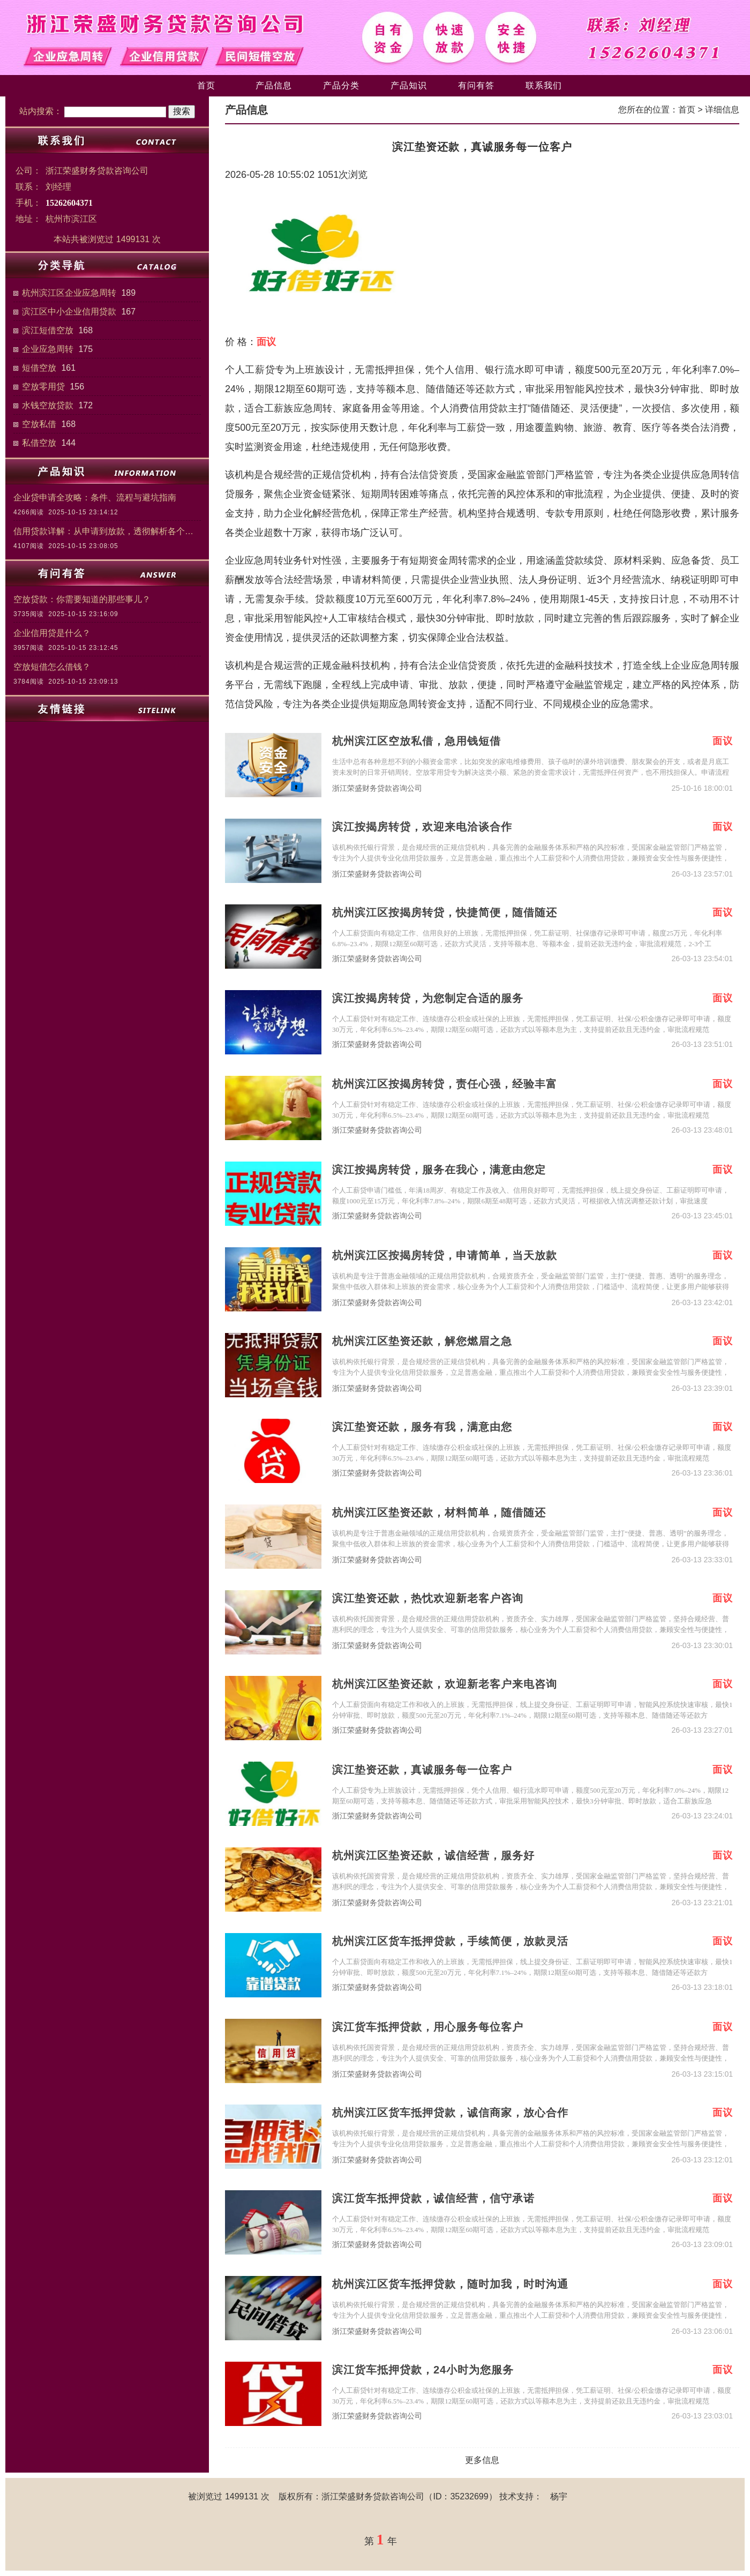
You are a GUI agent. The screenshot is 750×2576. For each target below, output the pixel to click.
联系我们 (544, 85)
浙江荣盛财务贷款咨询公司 (377, 788)
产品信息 (274, 85)
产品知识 (409, 85)
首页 (206, 85)
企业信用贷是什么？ (52, 633)
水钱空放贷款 (47, 405)
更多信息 (482, 2460)
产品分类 (341, 85)
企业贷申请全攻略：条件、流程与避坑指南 (94, 497)
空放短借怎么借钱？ (52, 666)
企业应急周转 (47, 349)
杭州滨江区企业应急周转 (69, 292)
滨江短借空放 (47, 330)
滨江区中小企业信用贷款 (69, 311)
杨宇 (558, 2496)
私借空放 (39, 442)
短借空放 (39, 367)
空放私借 (39, 424)
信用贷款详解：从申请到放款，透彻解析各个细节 (107, 531)
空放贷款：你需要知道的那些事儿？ (82, 599)
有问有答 (476, 85)
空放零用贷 (43, 386)
